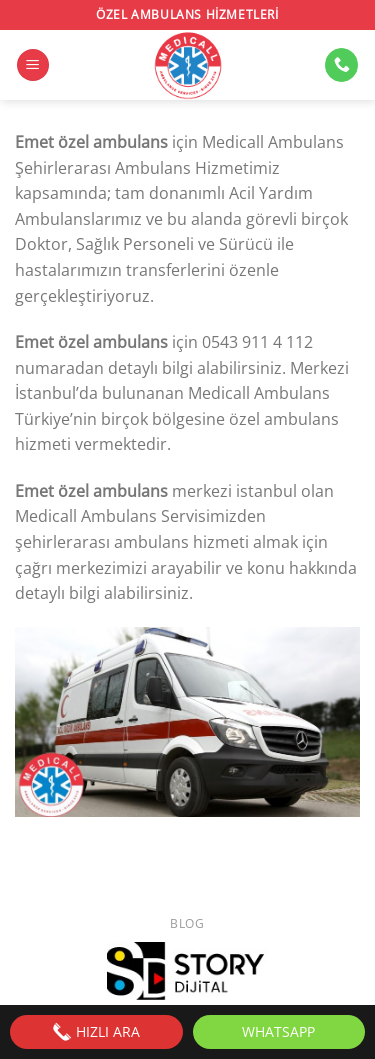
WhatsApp (278, 1031)
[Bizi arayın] (341, 65)
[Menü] (33, 65)
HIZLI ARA (96, 1032)
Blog (187, 923)
